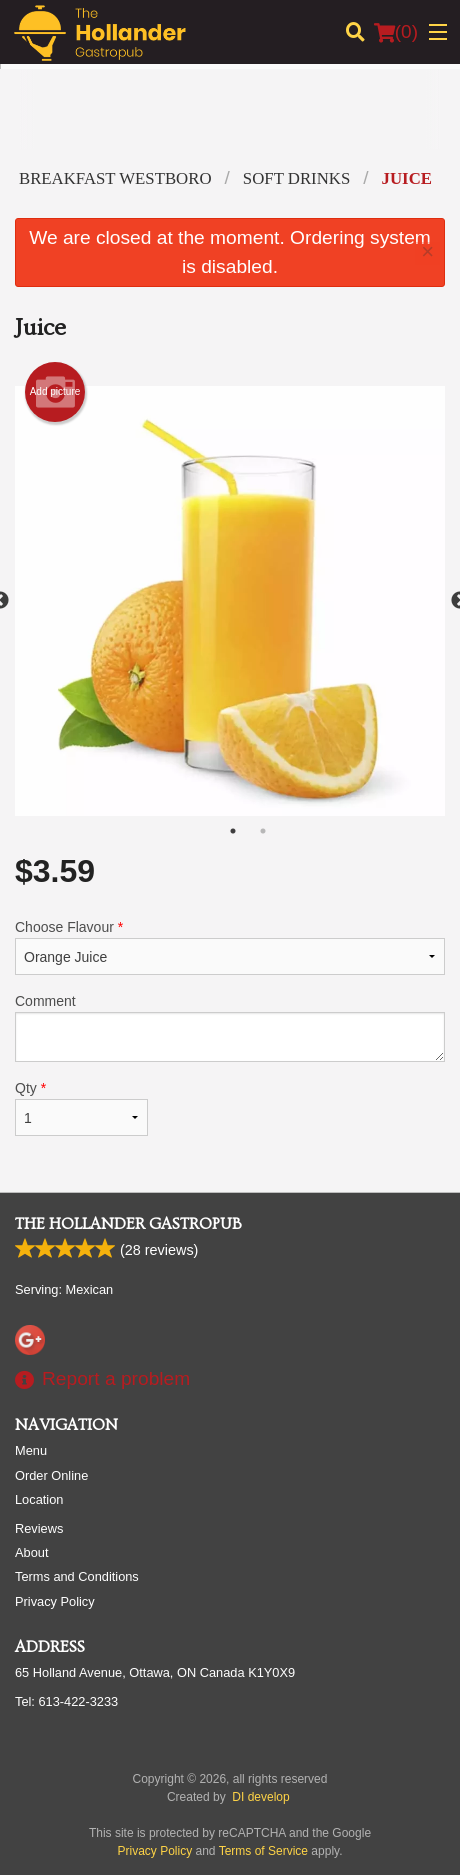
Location (39, 1500)
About (31, 1553)
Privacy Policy (55, 1602)
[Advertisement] (225, 124)
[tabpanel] (230, 601)
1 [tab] (233, 831)
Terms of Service (263, 1852)
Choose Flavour (230, 947)
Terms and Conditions (77, 1577)
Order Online (51, 1476)
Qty (81, 1108)
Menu (31, 1451)
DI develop (260, 1798)
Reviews (39, 1529)
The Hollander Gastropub (128, 1225)
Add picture (55, 392)
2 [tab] (263, 831)
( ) (396, 32)
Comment (230, 1027)
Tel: (66, 1702)
